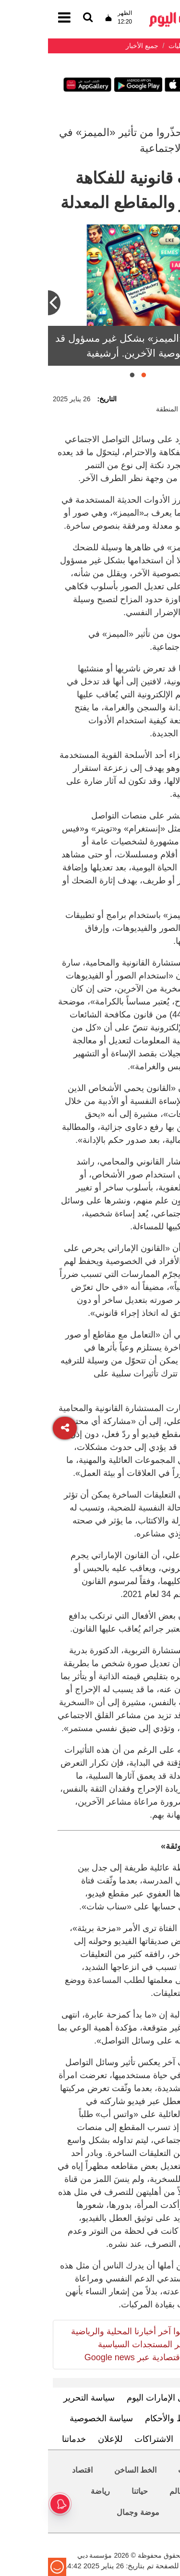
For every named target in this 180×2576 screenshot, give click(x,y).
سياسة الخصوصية (53, 2418)
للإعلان (62, 2439)
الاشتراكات (105, 2439)
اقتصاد (34, 2470)
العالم (130, 2491)
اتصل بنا (151, 2439)
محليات (142, 2470)
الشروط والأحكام (127, 2418)
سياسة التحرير (41, 2398)
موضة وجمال (90, 2512)
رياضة (52, 2491)
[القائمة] (39, 18)
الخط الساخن (87, 2470)
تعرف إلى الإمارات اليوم (122, 2398)
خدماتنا (26, 2439)
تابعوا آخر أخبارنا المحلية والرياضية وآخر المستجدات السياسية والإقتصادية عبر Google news (83, 2344)
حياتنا (92, 2491)
